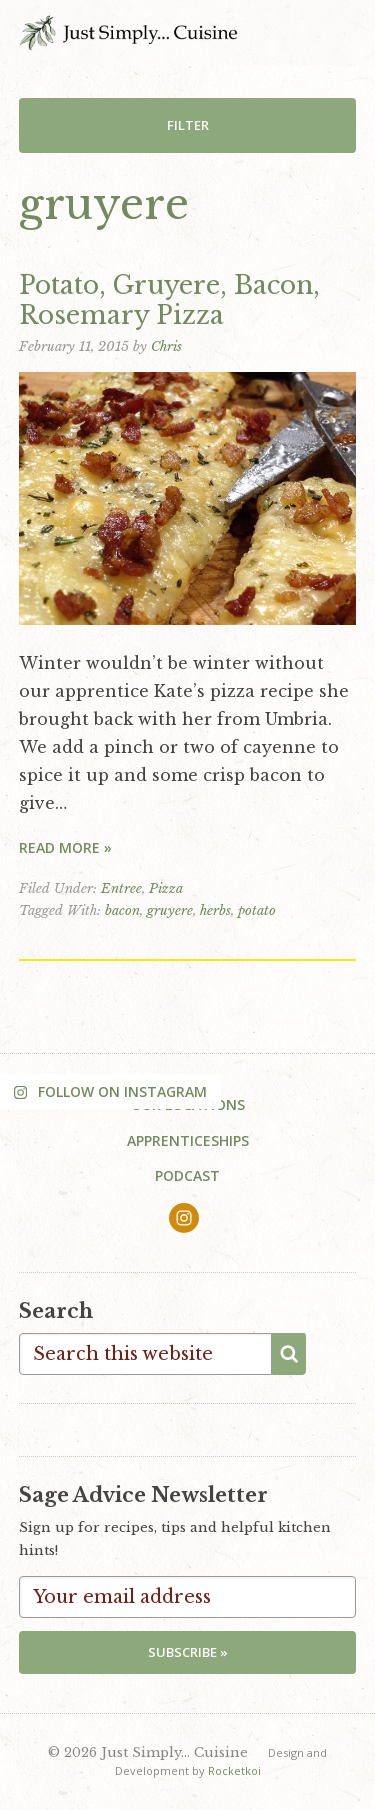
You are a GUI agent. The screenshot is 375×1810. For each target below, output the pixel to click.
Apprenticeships (188, 1140)
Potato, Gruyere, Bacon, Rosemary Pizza (169, 300)
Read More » (65, 847)
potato (257, 910)
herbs (215, 910)
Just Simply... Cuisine (128, 33)
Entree (121, 888)
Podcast (187, 1175)
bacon (122, 910)
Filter (188, 125)
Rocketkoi (234, 1770)
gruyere (170, 910)
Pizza (166, 888)
